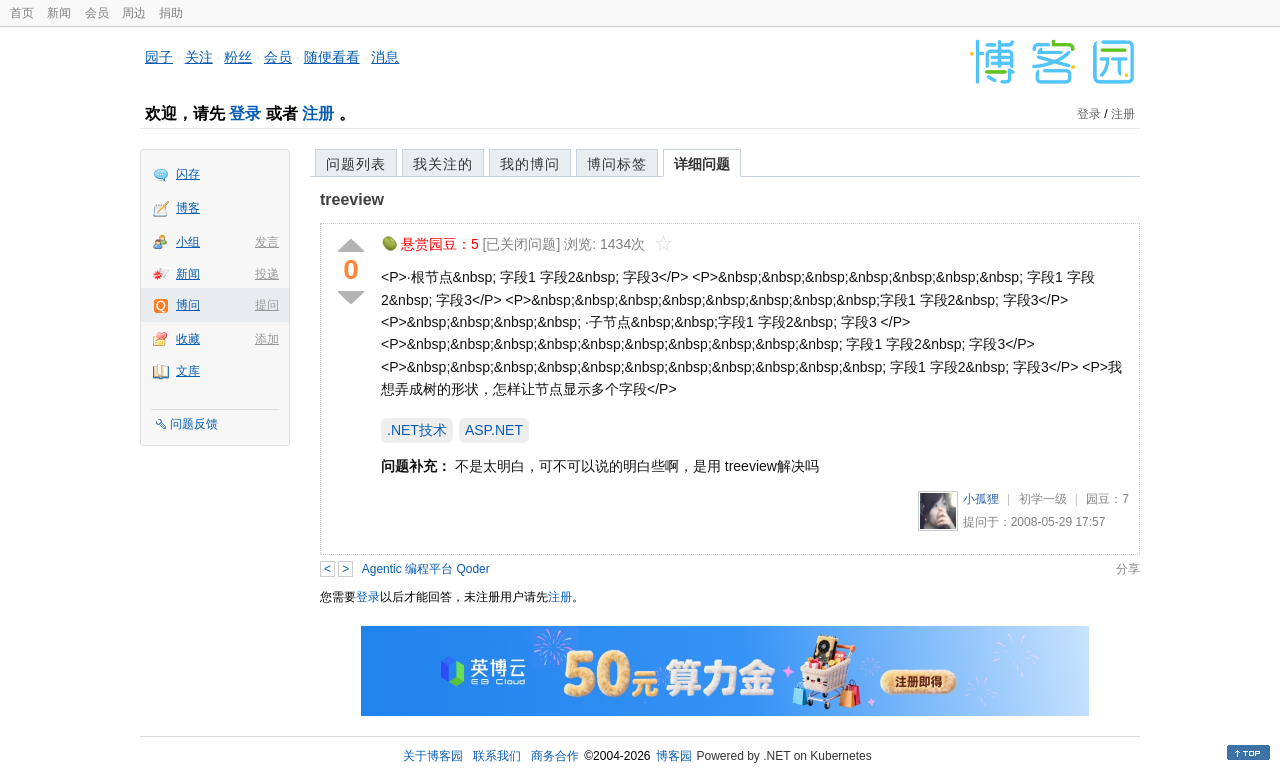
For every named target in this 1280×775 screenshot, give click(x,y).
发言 (267, 242)
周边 (134, 13)
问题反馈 (194, 424)
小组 (188, 242)
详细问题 (702, 164)
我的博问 (530, 164)
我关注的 (443, 164)
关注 (199, 57)
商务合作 (555, 756)
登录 (245, 113)
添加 (267, 339)
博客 (188, 208)
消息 (385, 57)
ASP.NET (494, 430)
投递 (267, 274)
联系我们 (497, 756)
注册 (318, 113)
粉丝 (238, 57)
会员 (97, 13)
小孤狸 (981, 499)
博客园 (674, 756)
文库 (188, 371)
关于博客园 (433, 756)
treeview (352, 199)
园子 (159, 57)
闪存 (188, 174)
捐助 (171, 13)
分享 (1128, 569)
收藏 (188, 339)
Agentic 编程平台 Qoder (426, 569)
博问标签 (617, 164)
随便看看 (332, 57)
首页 (22, 13)
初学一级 (1043, 499)
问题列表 (356, 164)
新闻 (59, 13)
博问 (188, 305)
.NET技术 (417, 430)
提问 (267, 305)
